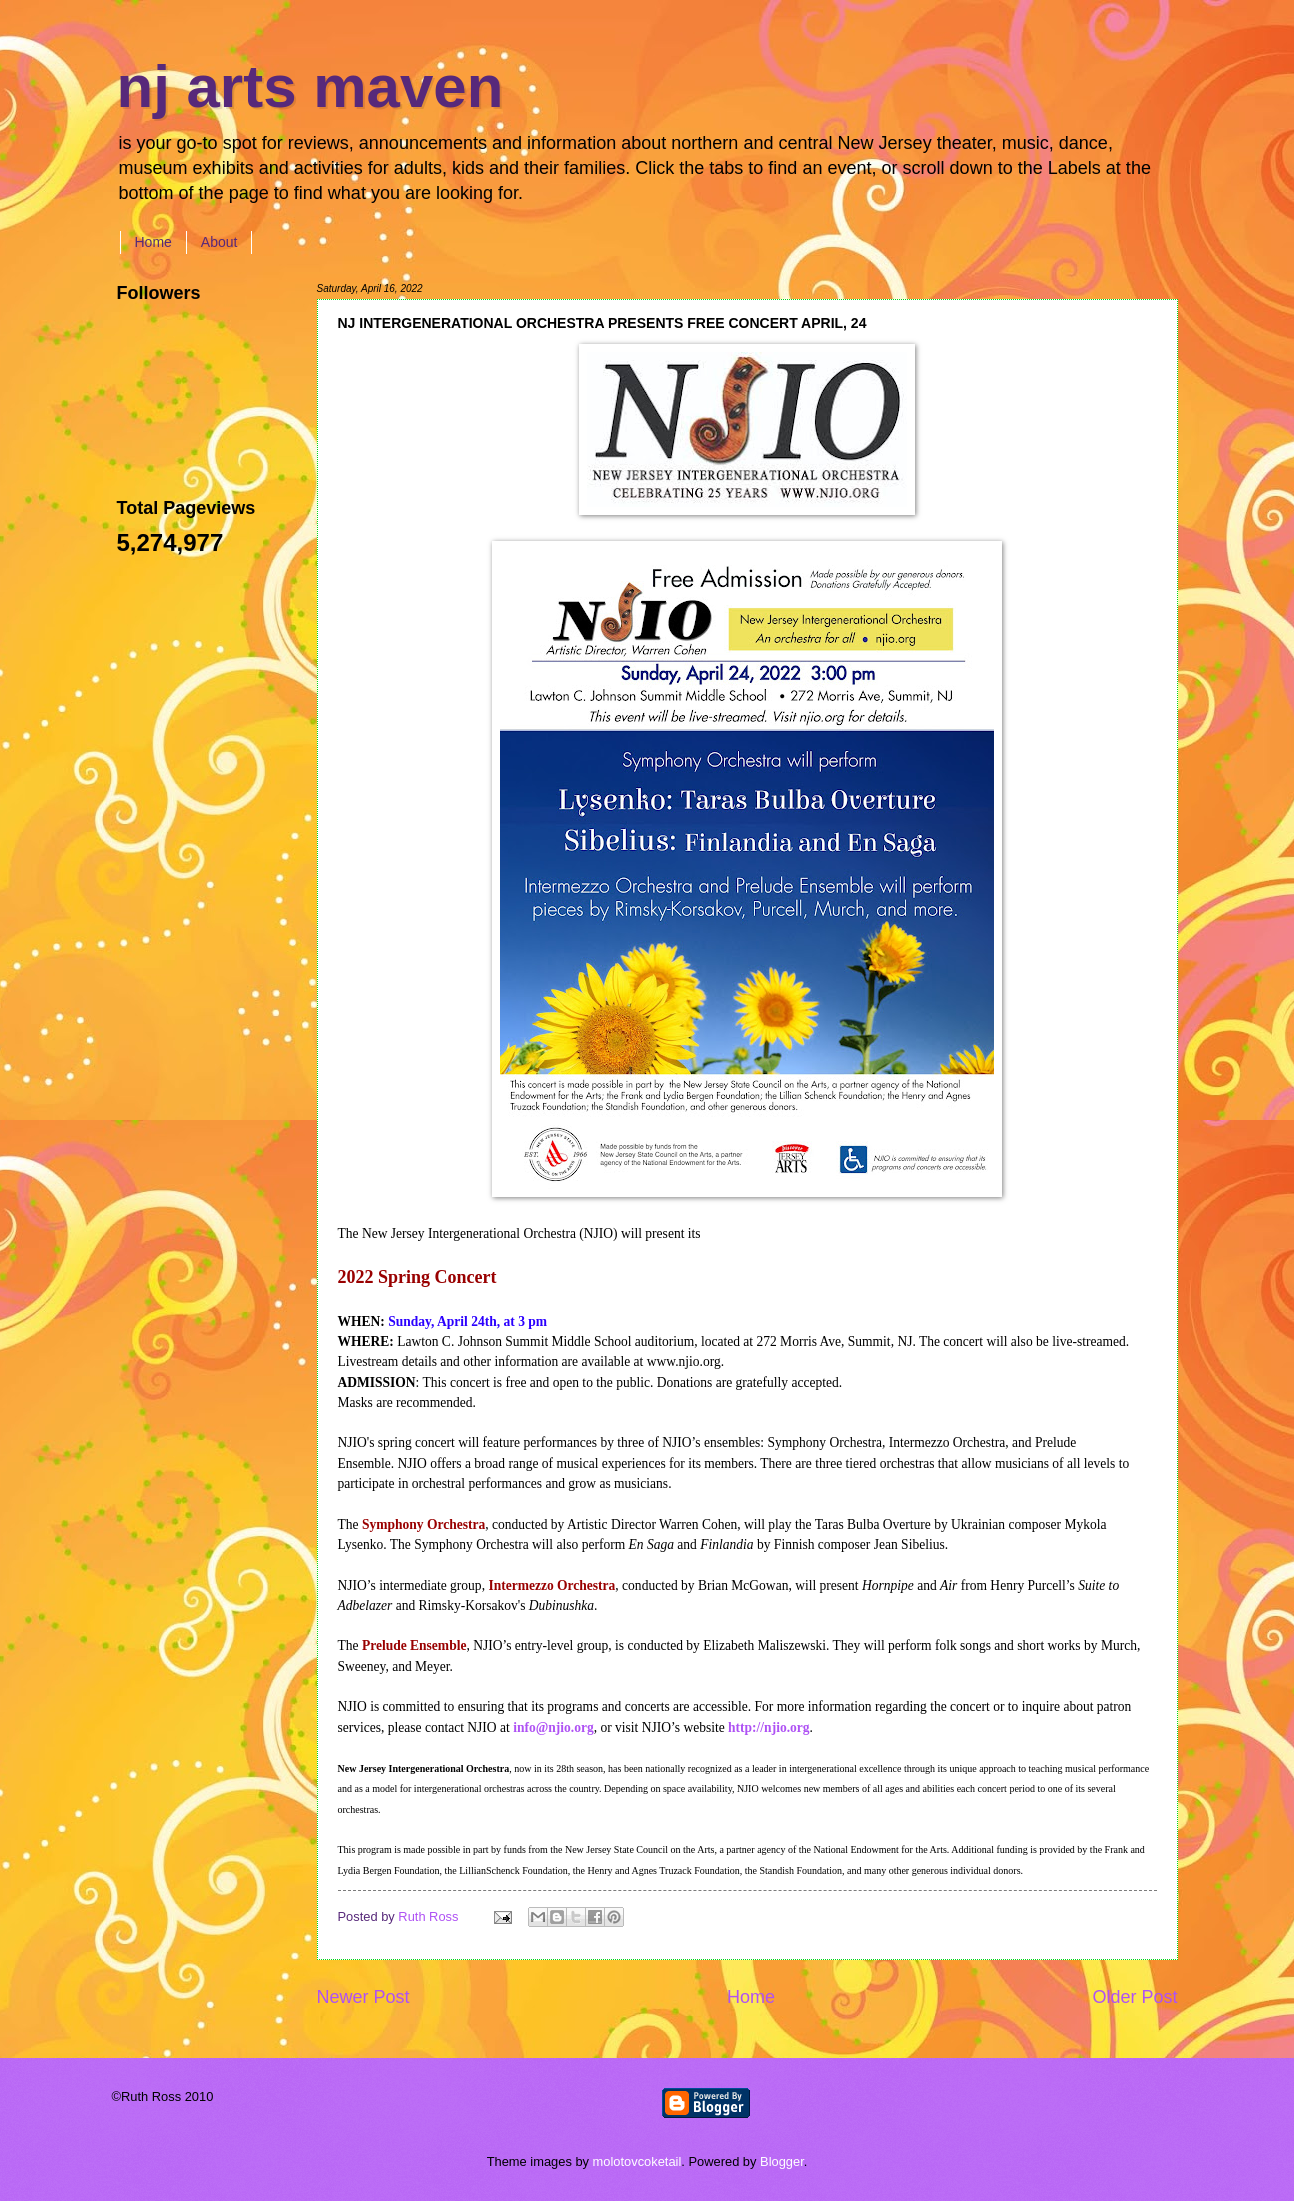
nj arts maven (310, 86)
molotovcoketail (637, 2161)
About (219, 242)
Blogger (782, 2161)
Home (153, 242)
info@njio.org (553, 1727)
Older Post (1134, 1997)
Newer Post (363, 1997)
